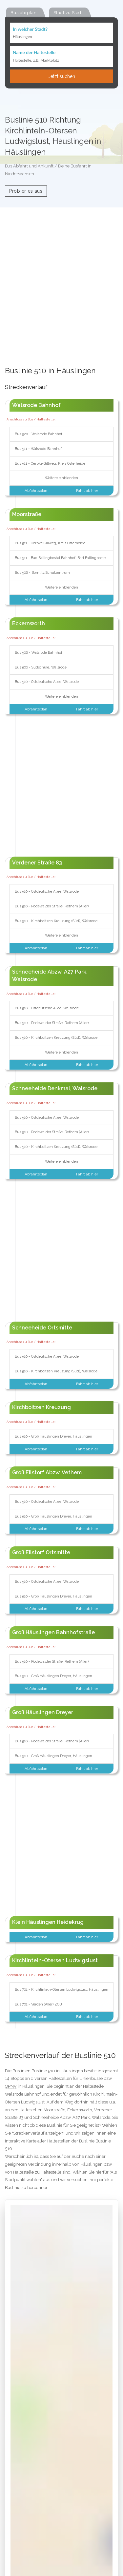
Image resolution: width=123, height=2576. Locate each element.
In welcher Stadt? (30, 29)
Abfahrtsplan (35, 490)
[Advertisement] (61, 300)
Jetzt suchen (61, 76)
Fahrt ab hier (87, 490)
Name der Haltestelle (34, 52)
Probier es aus (26, 191)
